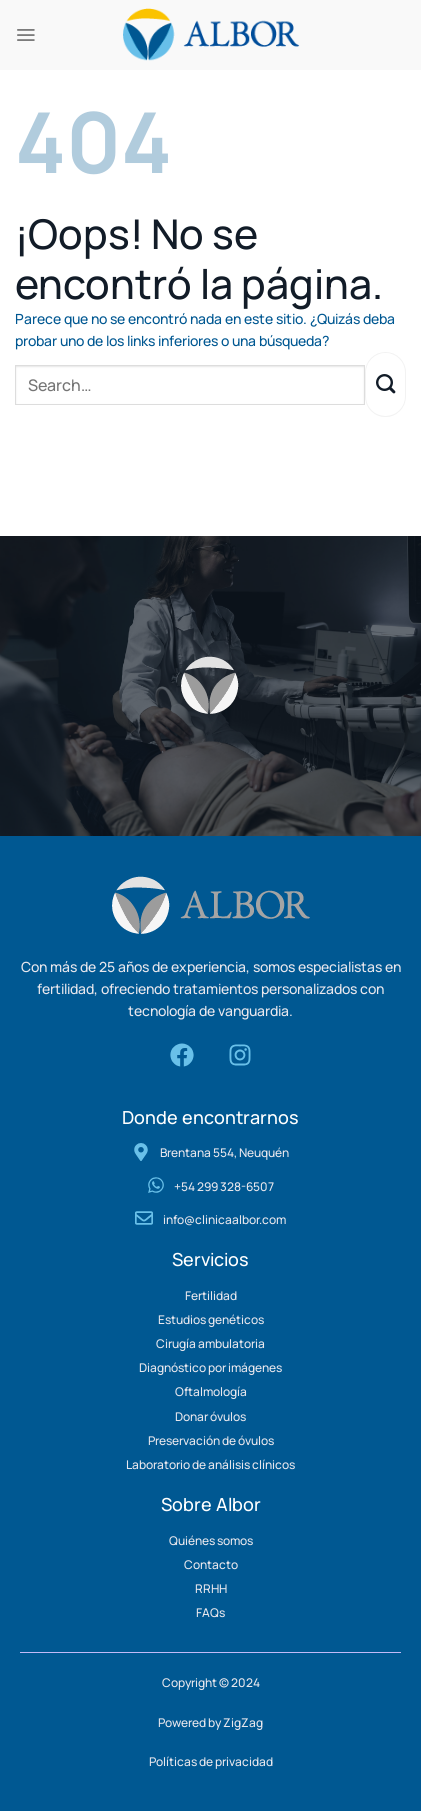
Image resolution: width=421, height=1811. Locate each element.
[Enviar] (385, 384)
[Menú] (25, 35)
